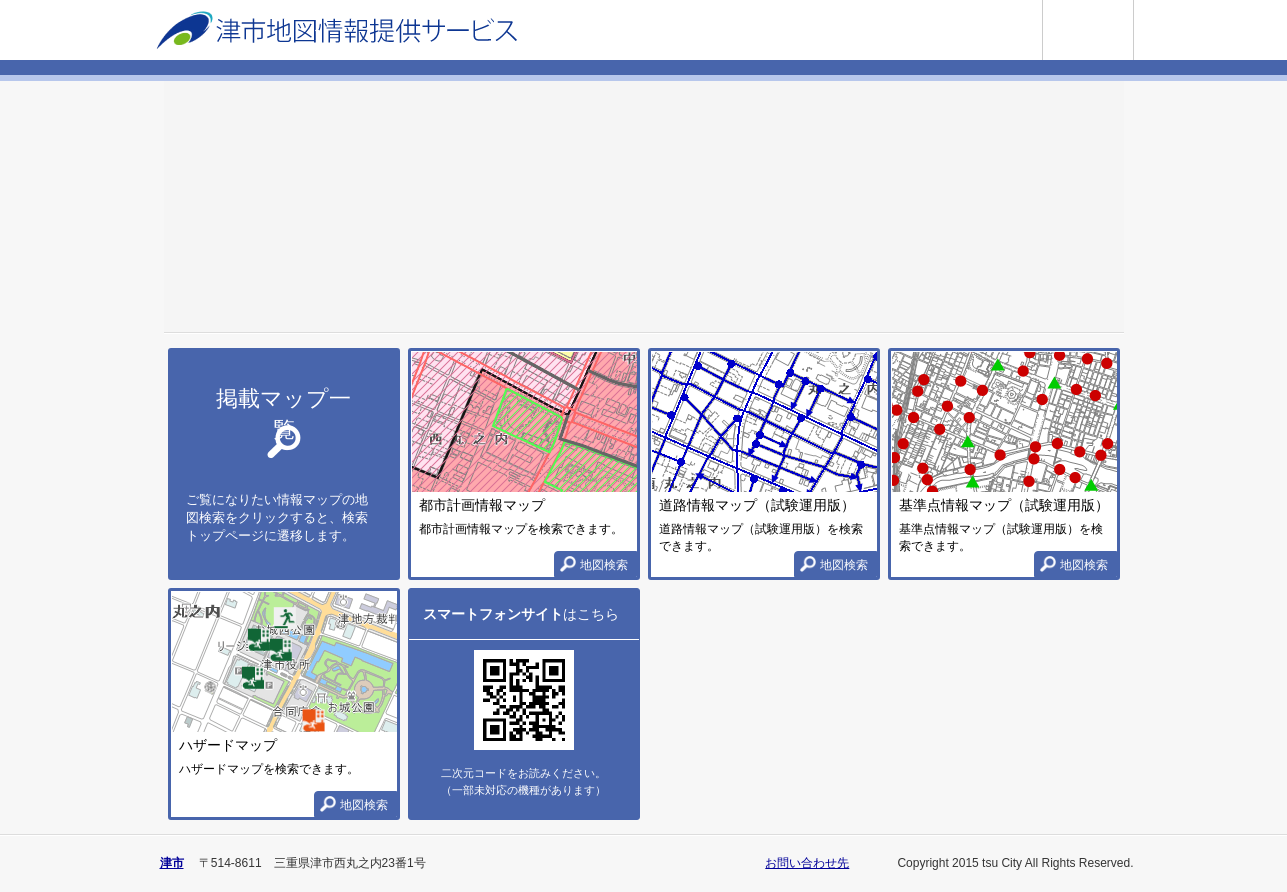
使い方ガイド (1133, 8)
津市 (172, 863)
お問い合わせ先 (807, 863)
